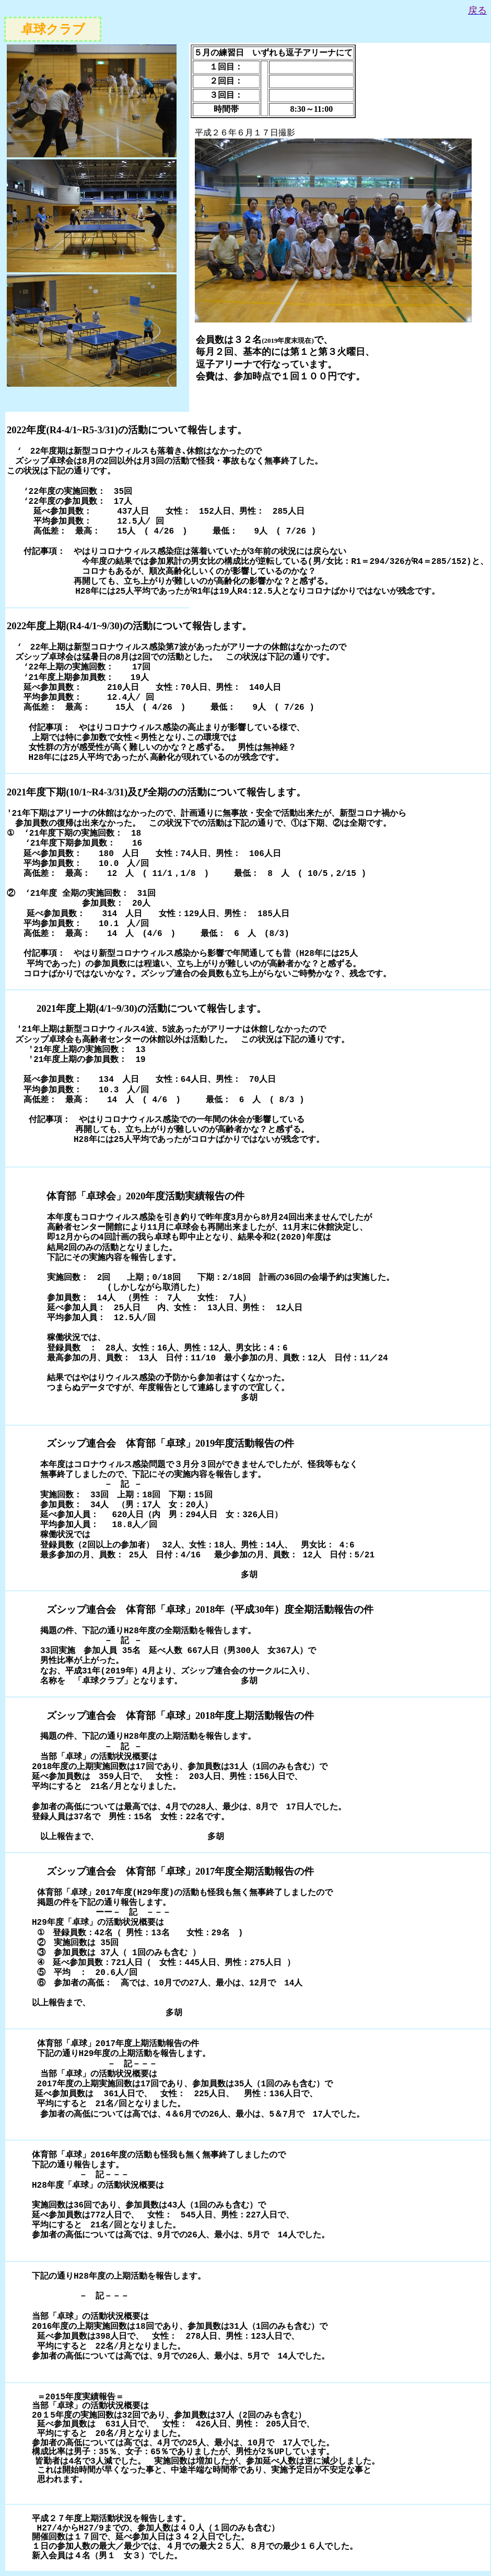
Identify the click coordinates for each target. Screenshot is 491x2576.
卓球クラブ (53, 29)
